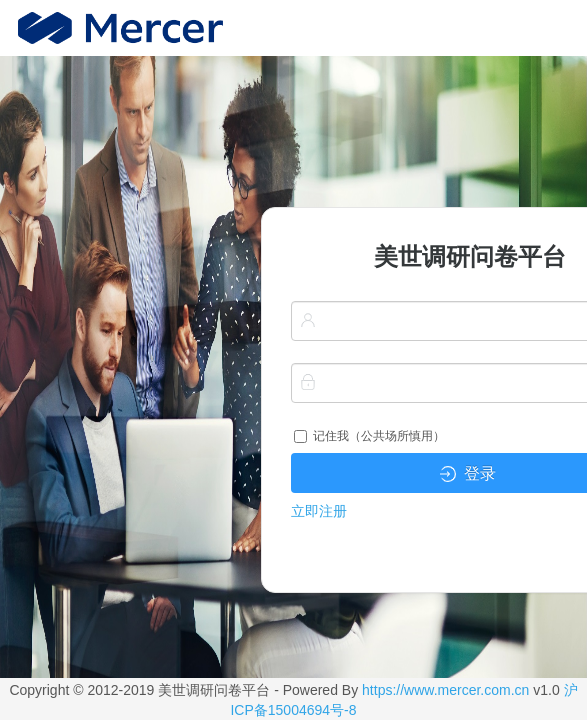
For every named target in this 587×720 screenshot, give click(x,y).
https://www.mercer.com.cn (445, 690)
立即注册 (319, 511)
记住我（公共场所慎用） (369, 436)
